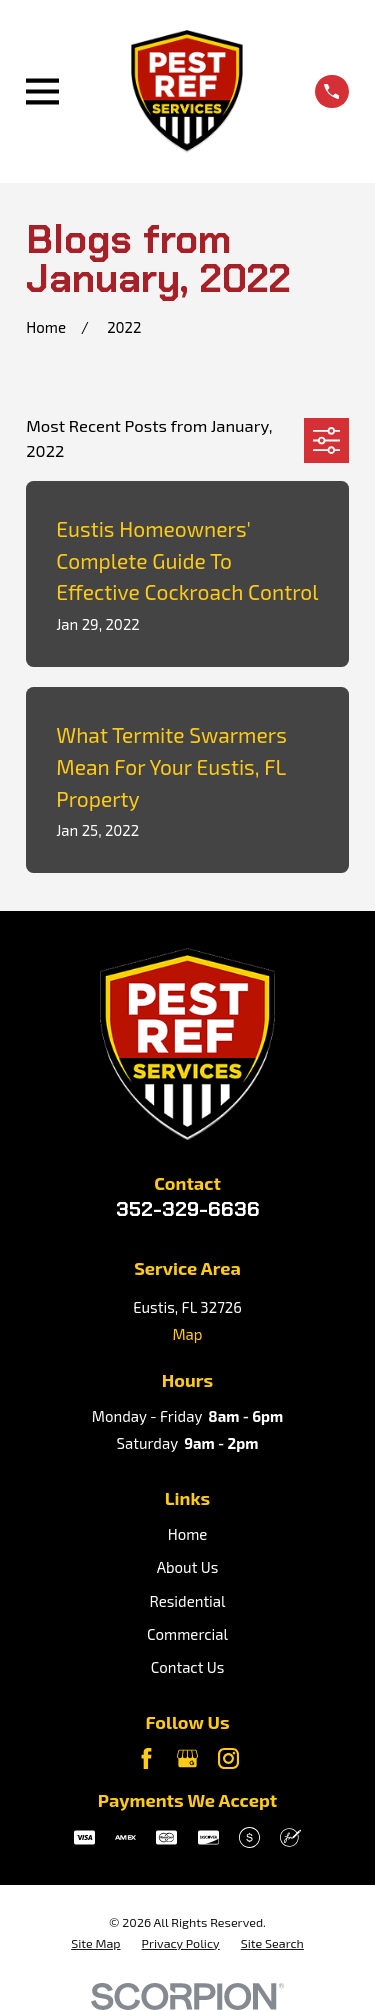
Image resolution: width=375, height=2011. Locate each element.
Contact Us (188, 1667)
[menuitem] (95, 1944)
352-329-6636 (188, 1209)
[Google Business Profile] (187, 1758)
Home (188, 1534)
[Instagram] (228, 1758)
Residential (187, 1601)
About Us (188, 1567)
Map (187, 1334)
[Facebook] (146, 1758)
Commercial (187, 1634)
